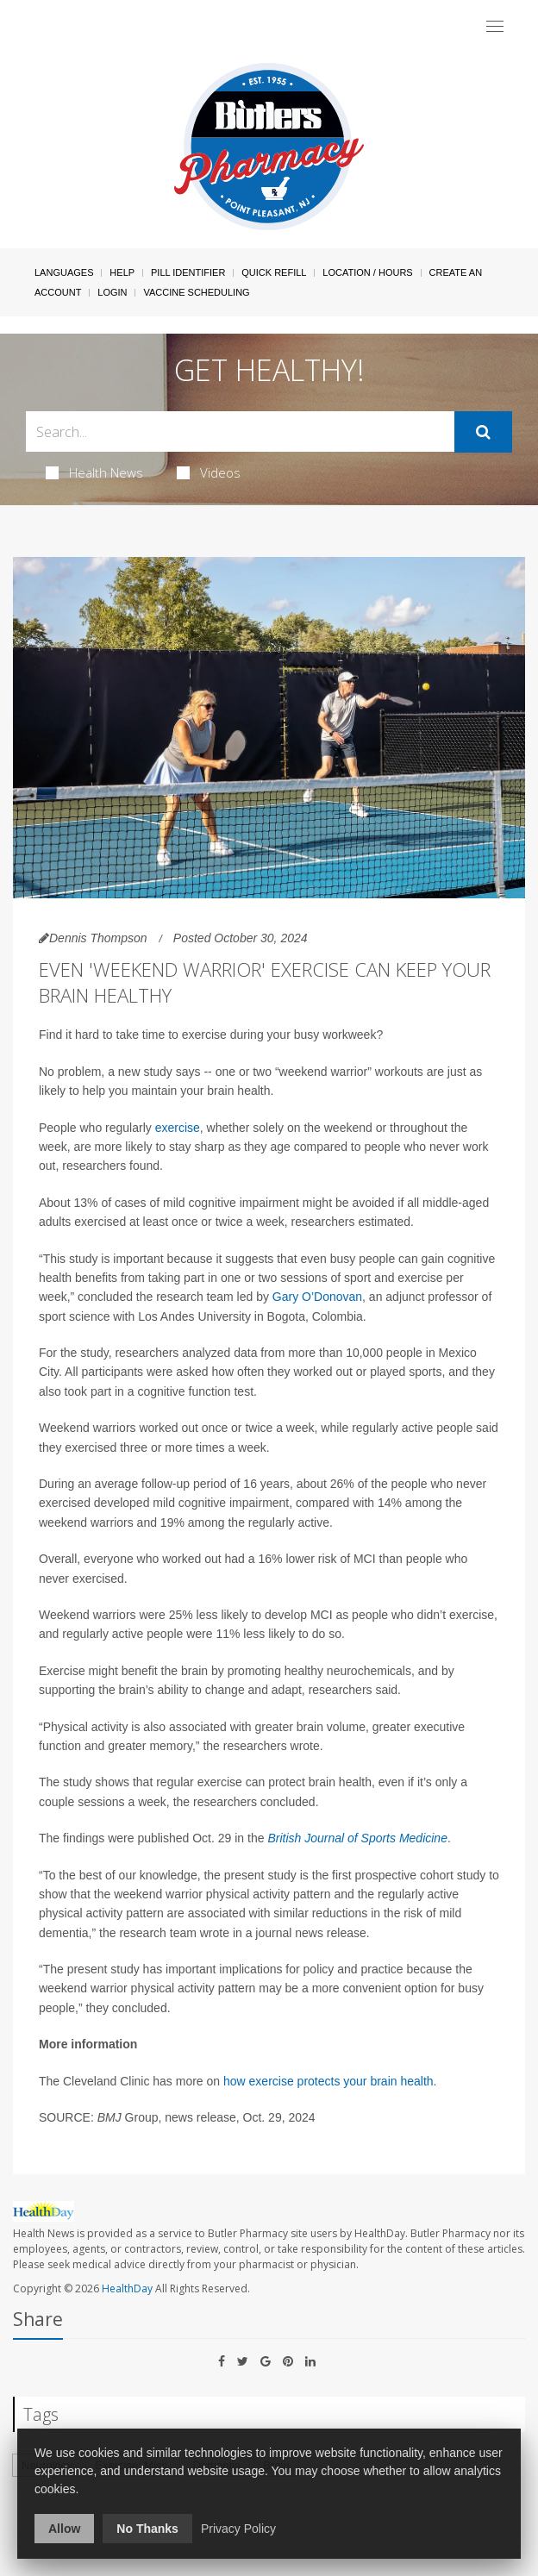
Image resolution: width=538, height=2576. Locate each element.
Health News (94, 472)
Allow (64, 2528)
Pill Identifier (188, 272)
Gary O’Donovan (317, 1297)
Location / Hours (367, 272)
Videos (209, 472)
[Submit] (483, 432)
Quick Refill (273, 272)
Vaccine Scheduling (196, 292)
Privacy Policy (238, 2528)
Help (121, 272)
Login (112, 292)
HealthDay (127, 2288)
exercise (177, 1128)
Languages (63, 272)
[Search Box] (240, 431)
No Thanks (147, 2528)
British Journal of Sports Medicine (357, 1838)
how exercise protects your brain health (328, 2081)
